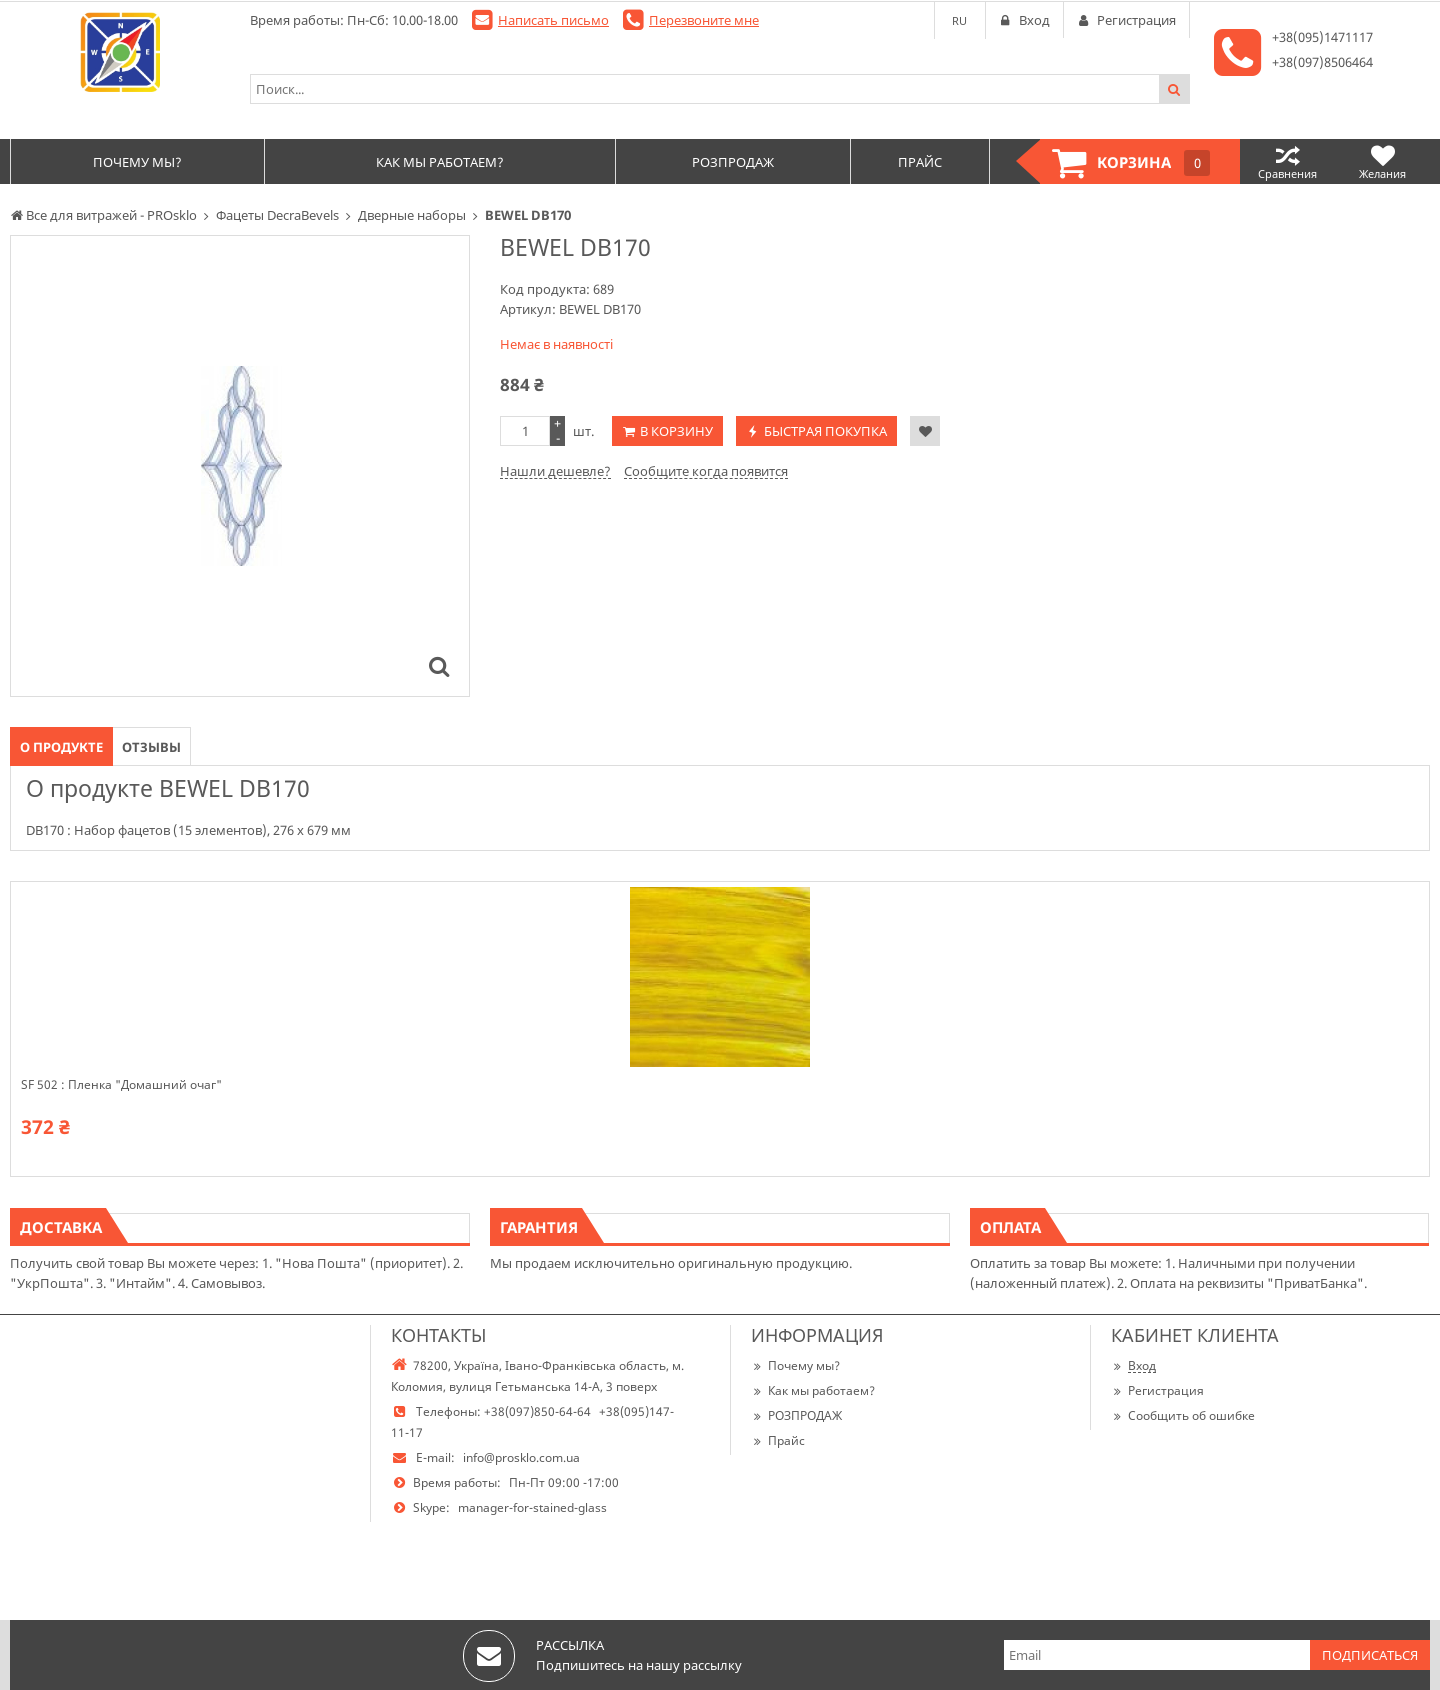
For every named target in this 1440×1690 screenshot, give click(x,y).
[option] (240, 466)
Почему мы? (795, 1365)
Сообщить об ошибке (1183, 1415)
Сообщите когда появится (706, 471)
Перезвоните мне (704, 20)
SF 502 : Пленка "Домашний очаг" (121, 1085)
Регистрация (1157, 1390)
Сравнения (1287, 161)
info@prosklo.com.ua (521, 1457)
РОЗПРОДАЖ (796, 1415)
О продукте (61, 747)
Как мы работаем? (813, 1390)
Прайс (778, 1440)
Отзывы (151, 747)
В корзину (676, 431)
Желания (1382, 161)
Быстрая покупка (825, 431)
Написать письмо (553, 20)
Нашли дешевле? (555, 471)
